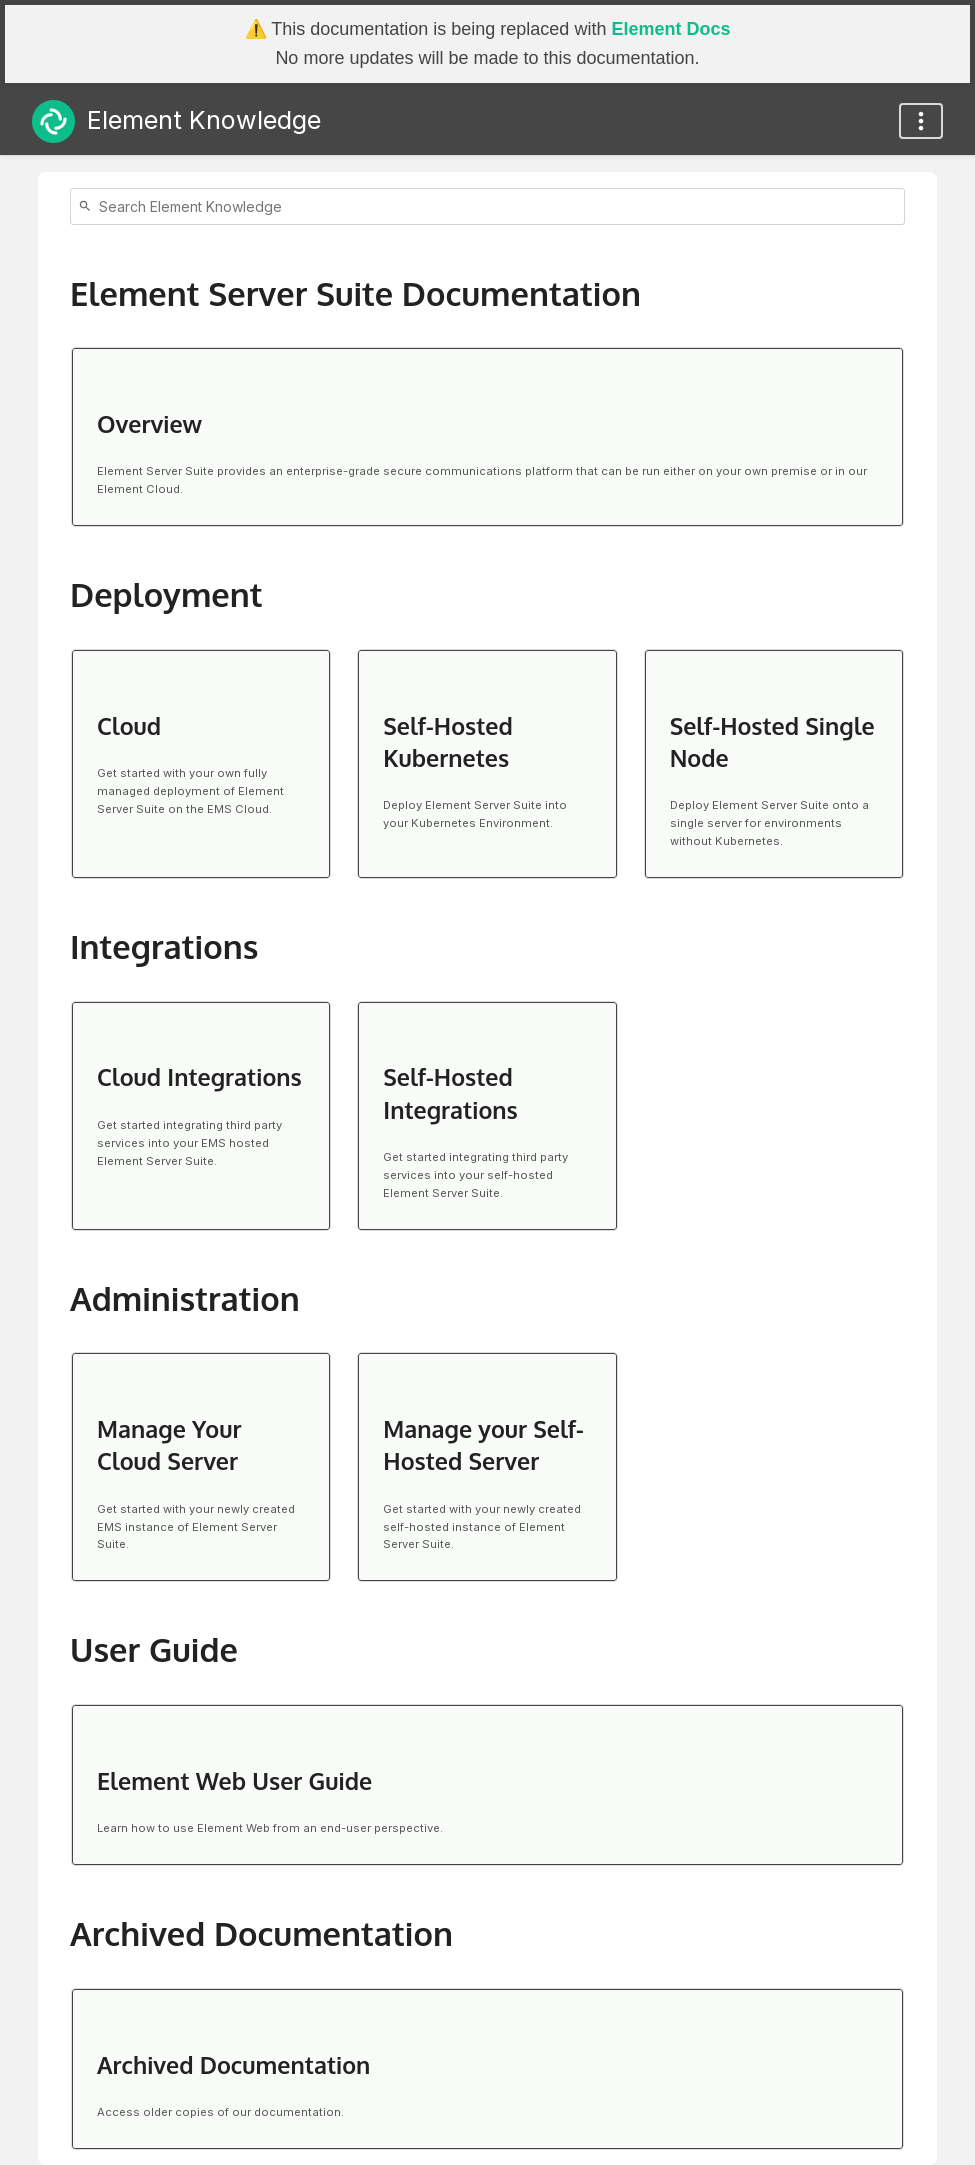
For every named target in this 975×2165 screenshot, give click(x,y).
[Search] (88, 206)
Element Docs (670, 29)
